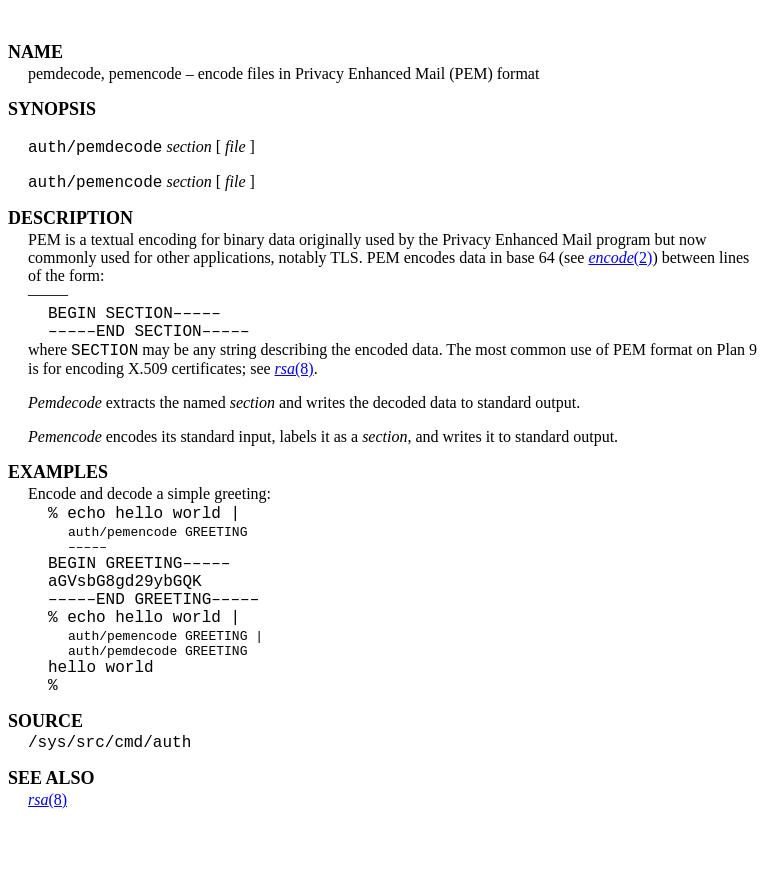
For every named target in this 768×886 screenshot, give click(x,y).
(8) (294, 385)
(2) (620, 263)
